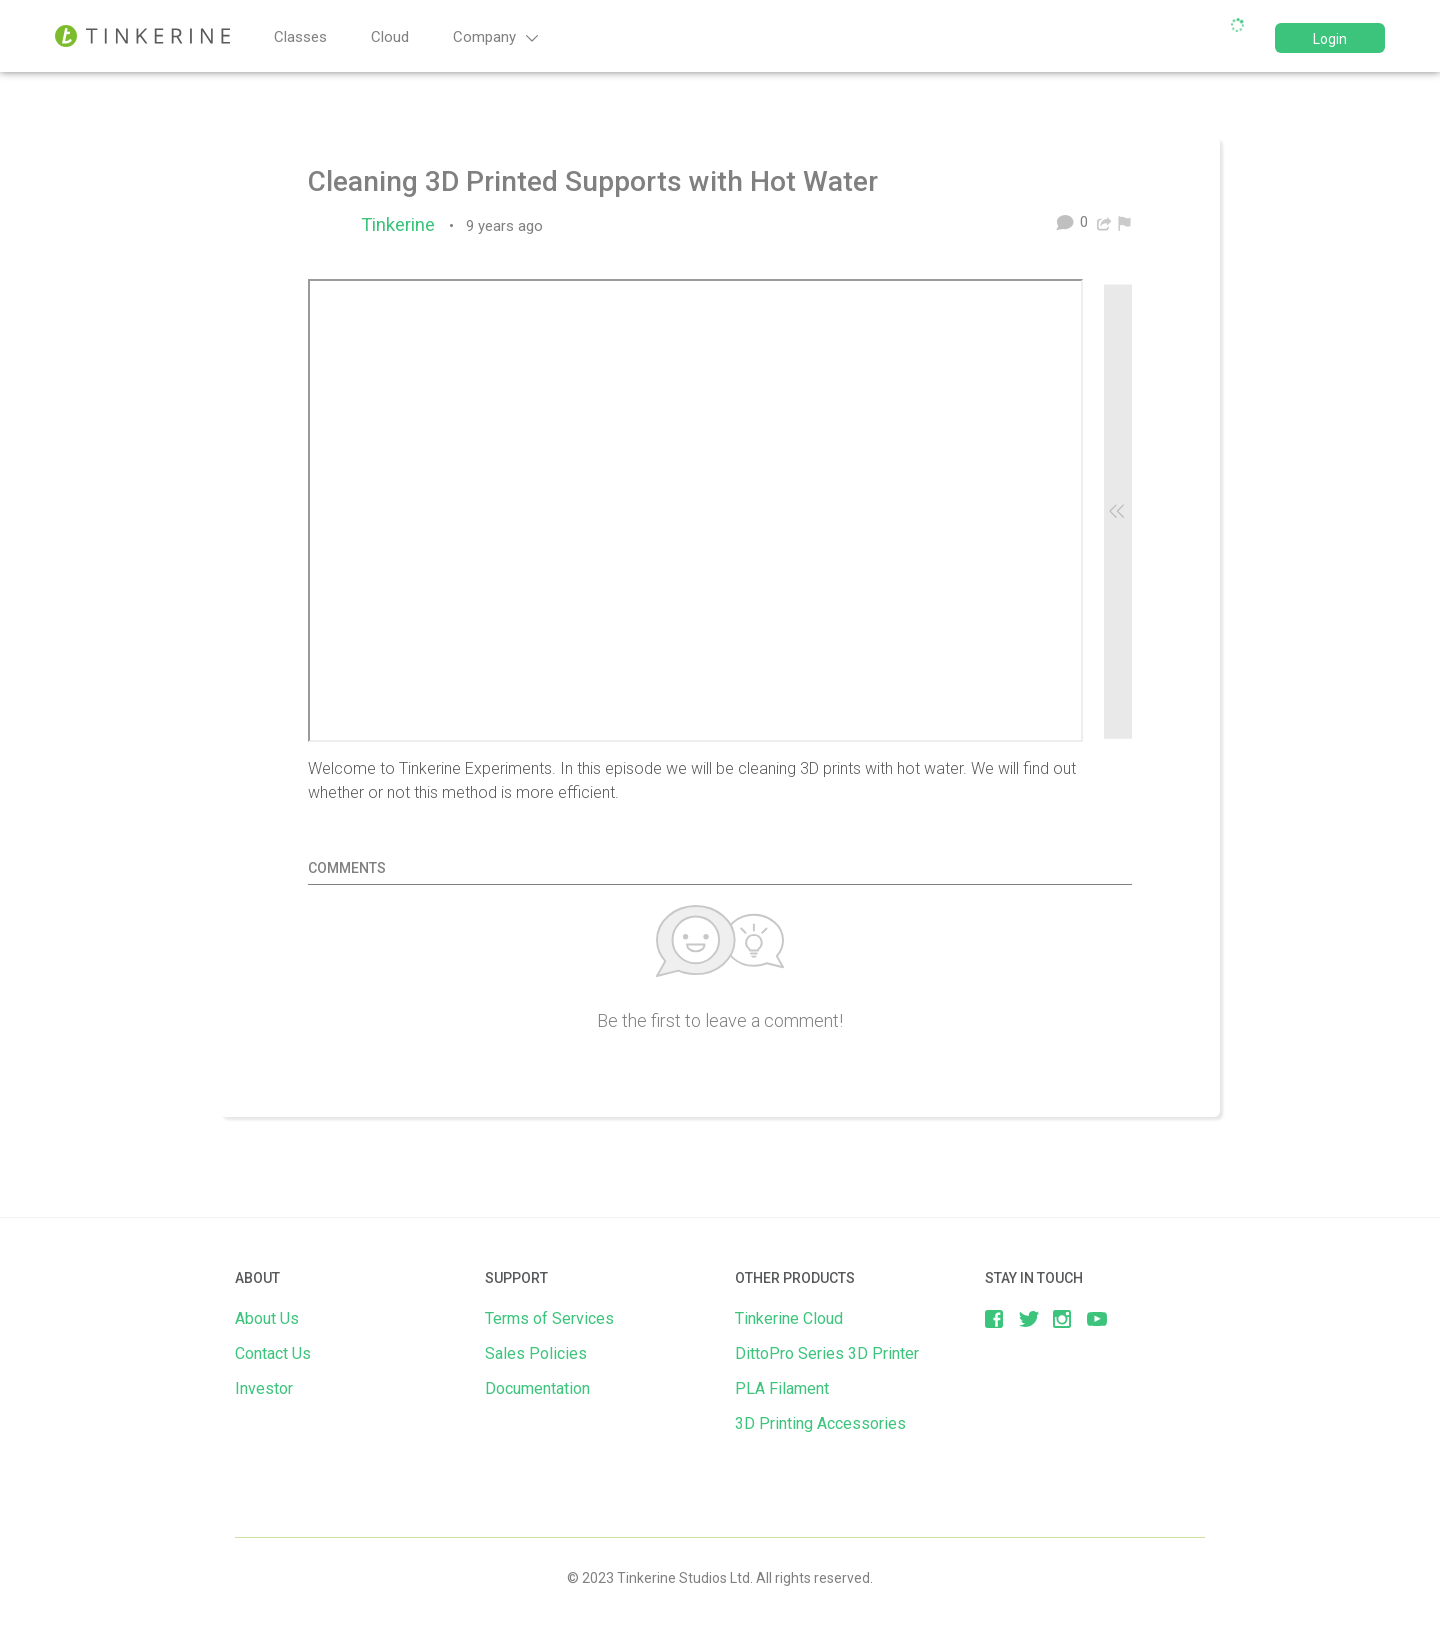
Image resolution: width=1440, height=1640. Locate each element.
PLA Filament (782, 1388)
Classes (300, 37)
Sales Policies (536, 1353)
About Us (267, 1318)
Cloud (390, 37)
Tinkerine (403, 225)
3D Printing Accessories (820, 1423)
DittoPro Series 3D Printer (827, 1353)
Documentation (537, 1388)
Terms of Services (549, 1318)
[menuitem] (1124, 222)
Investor (264, 1388)
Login (1330, 39)
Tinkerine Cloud (789, 1318)
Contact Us (273, 1353)
